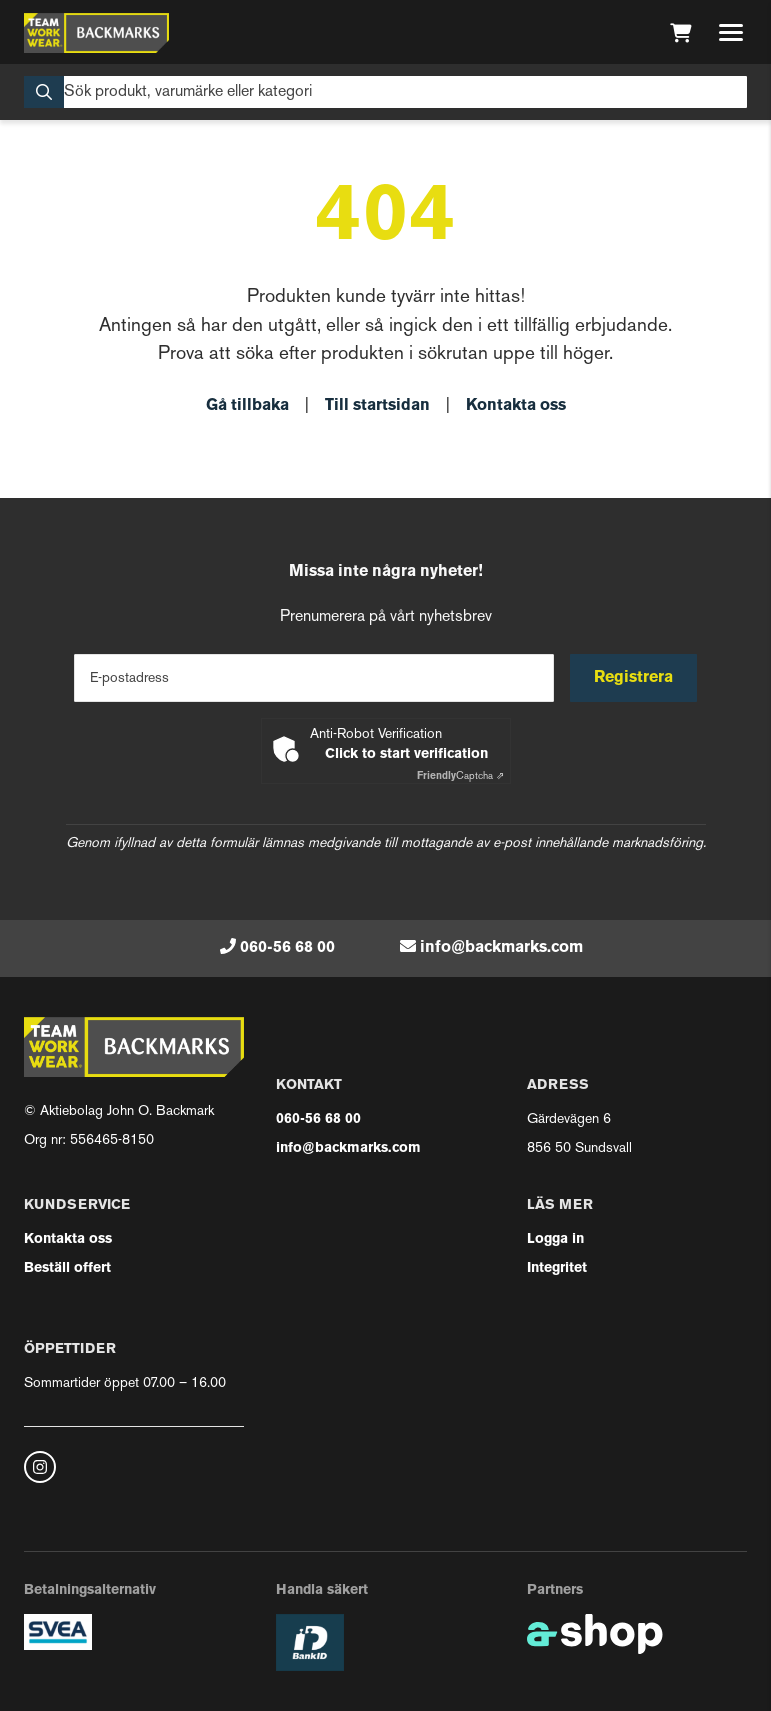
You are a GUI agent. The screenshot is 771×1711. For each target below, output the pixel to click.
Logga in (555, 1239)
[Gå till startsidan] (96, 33)
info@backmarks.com (501, 948)
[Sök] (385, 92)
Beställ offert (67, 1268)
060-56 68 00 (287, 948)
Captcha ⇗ (460, 776)
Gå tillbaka (247, 406)
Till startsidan (377, 406)
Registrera (633, 678)
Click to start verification (406, 754)
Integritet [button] (557, 1268)
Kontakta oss (516, 406)
